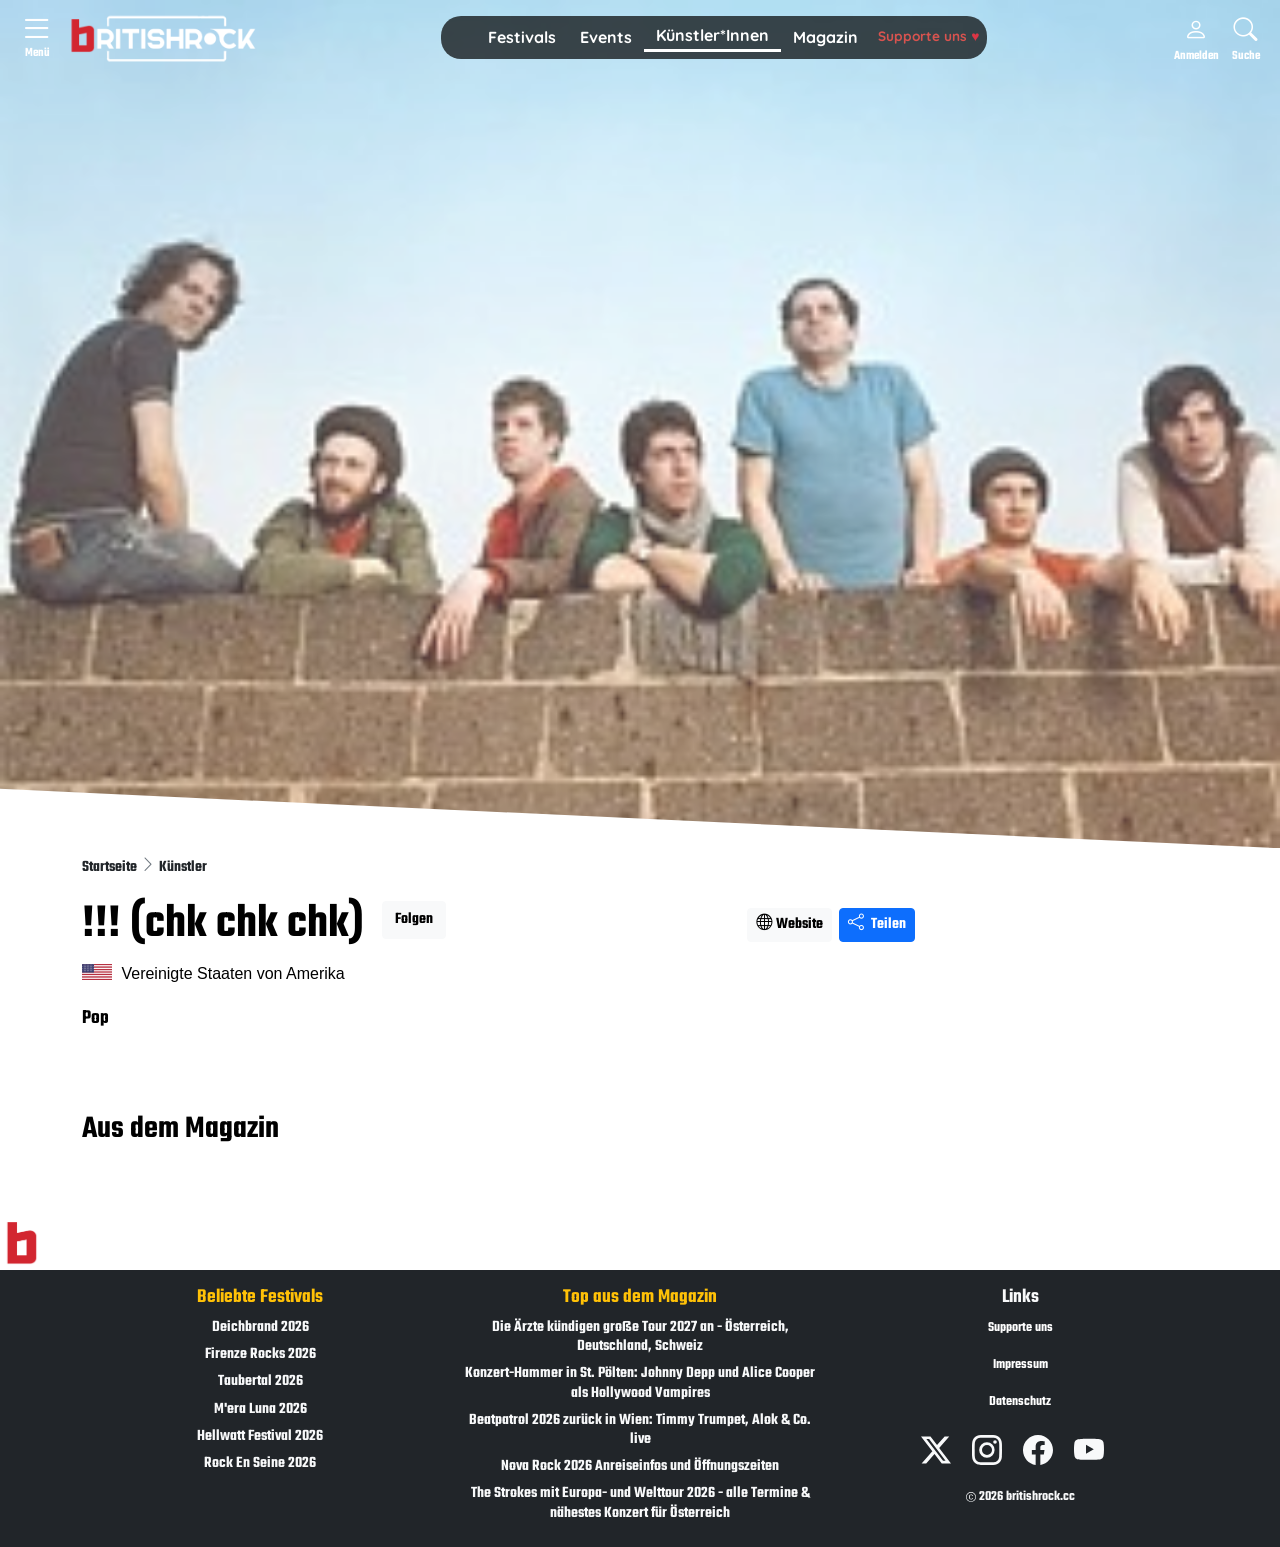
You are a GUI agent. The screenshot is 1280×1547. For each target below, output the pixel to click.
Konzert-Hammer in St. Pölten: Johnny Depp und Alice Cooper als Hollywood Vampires (640, 1383)
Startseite (111, 867)
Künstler (183, 867)
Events (606, 37)
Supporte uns (928, 35)
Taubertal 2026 (260, 1381)
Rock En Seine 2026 (260, 1463)
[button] (522, 38)
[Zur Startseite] (21, 1244)
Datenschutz (1020, 1402)
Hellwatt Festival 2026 (260, 1436)
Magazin (825, 37)
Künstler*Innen (712, 35)
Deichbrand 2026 (260, 1327)
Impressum (1020, 1365)
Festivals (522, 37)
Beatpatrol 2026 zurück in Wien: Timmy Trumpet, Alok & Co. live (640, 1430)
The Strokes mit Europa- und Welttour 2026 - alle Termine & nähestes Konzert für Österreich (640, 1503)
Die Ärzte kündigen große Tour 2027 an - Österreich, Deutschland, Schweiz (640, 1337)
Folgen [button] (414, 919)
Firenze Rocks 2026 (260, 1354)
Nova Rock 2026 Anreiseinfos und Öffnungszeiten (640, 1466)
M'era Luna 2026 (260, 1409)
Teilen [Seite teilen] (877, 924)
